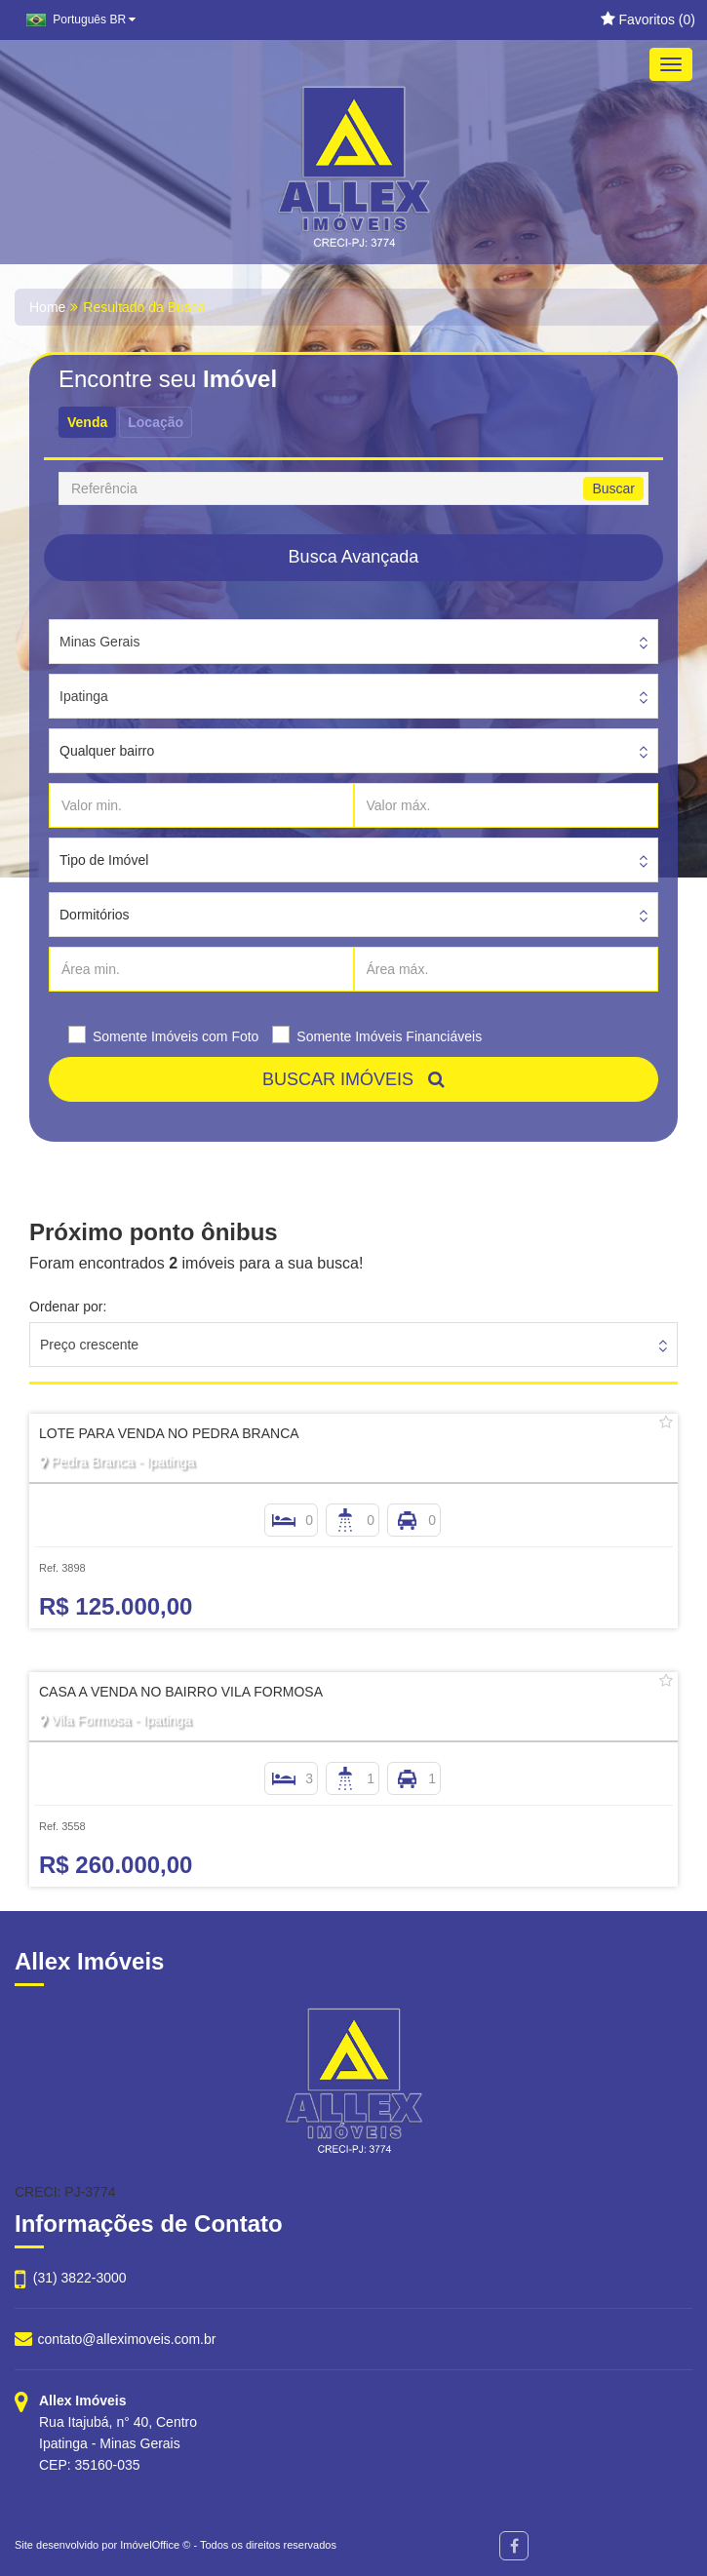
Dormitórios (94, 914)
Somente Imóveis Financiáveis (389, 1036)
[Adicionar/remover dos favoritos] (666, 1422)
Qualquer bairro (106, 751)
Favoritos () (648, 19)
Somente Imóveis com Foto (175, 1036)
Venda (87, 422)
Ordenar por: (67, 1306)
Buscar (613, 488)
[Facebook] (514, 2545)
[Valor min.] (201, 805)
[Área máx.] (506, 969)
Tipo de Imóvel (103, 860)
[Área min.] (201, 969)
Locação (155, 422)
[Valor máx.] (506, 805)
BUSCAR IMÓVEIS (353, 1079)
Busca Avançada (354, 556)
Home (47, 307)
